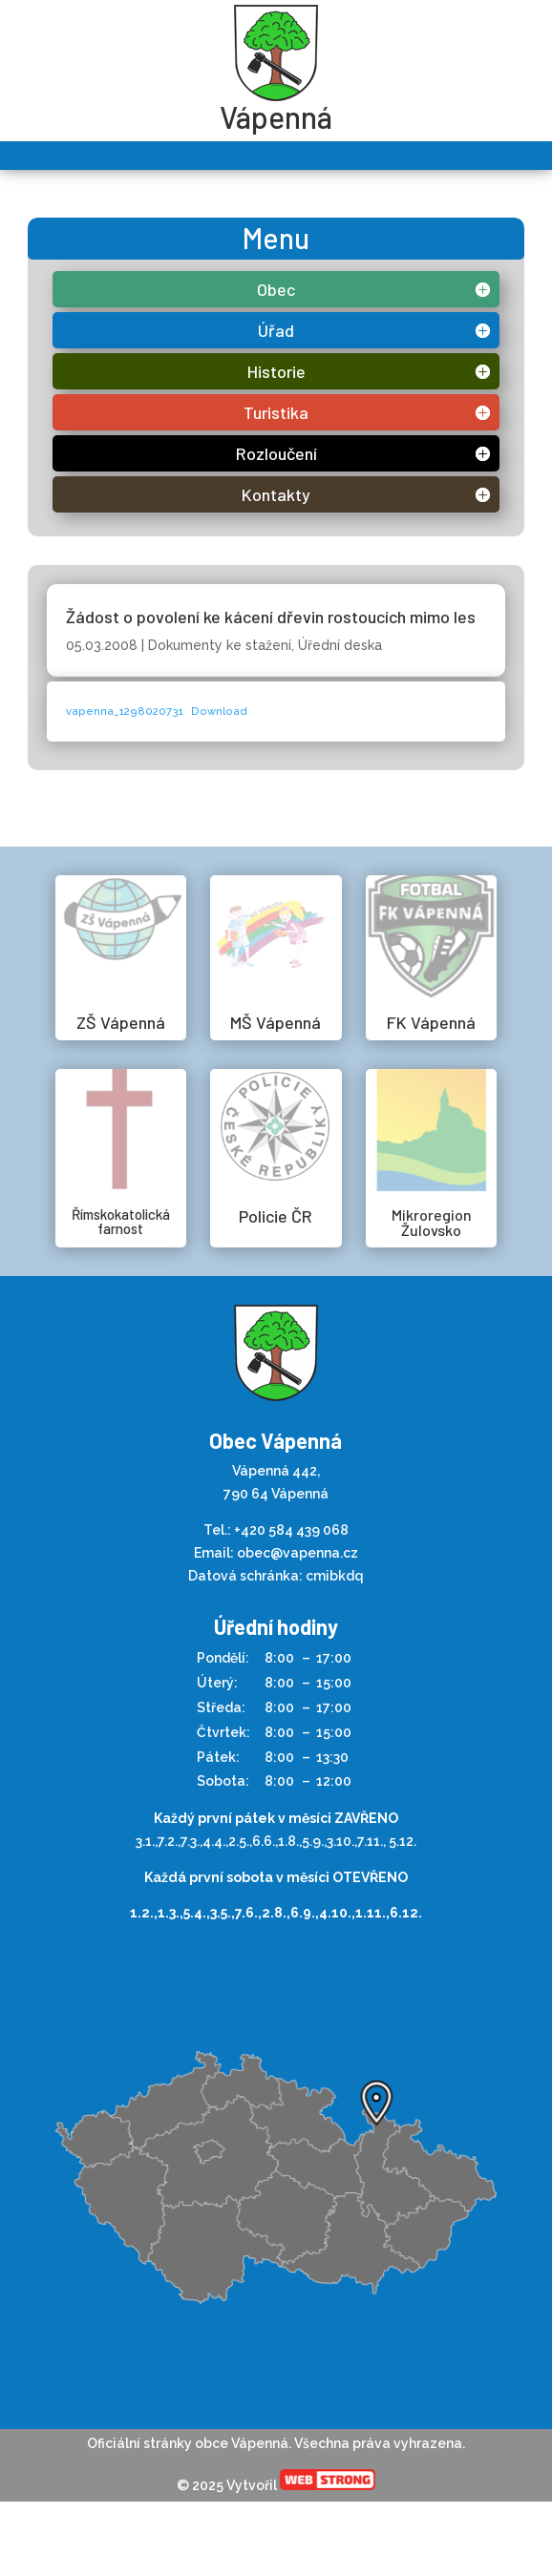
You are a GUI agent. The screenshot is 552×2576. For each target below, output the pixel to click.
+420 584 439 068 (291, 1530)
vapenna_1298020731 (124, 711)
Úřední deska (340, 645)
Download (219, 711)
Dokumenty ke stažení (219, 645)
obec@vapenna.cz (297, 1552)
